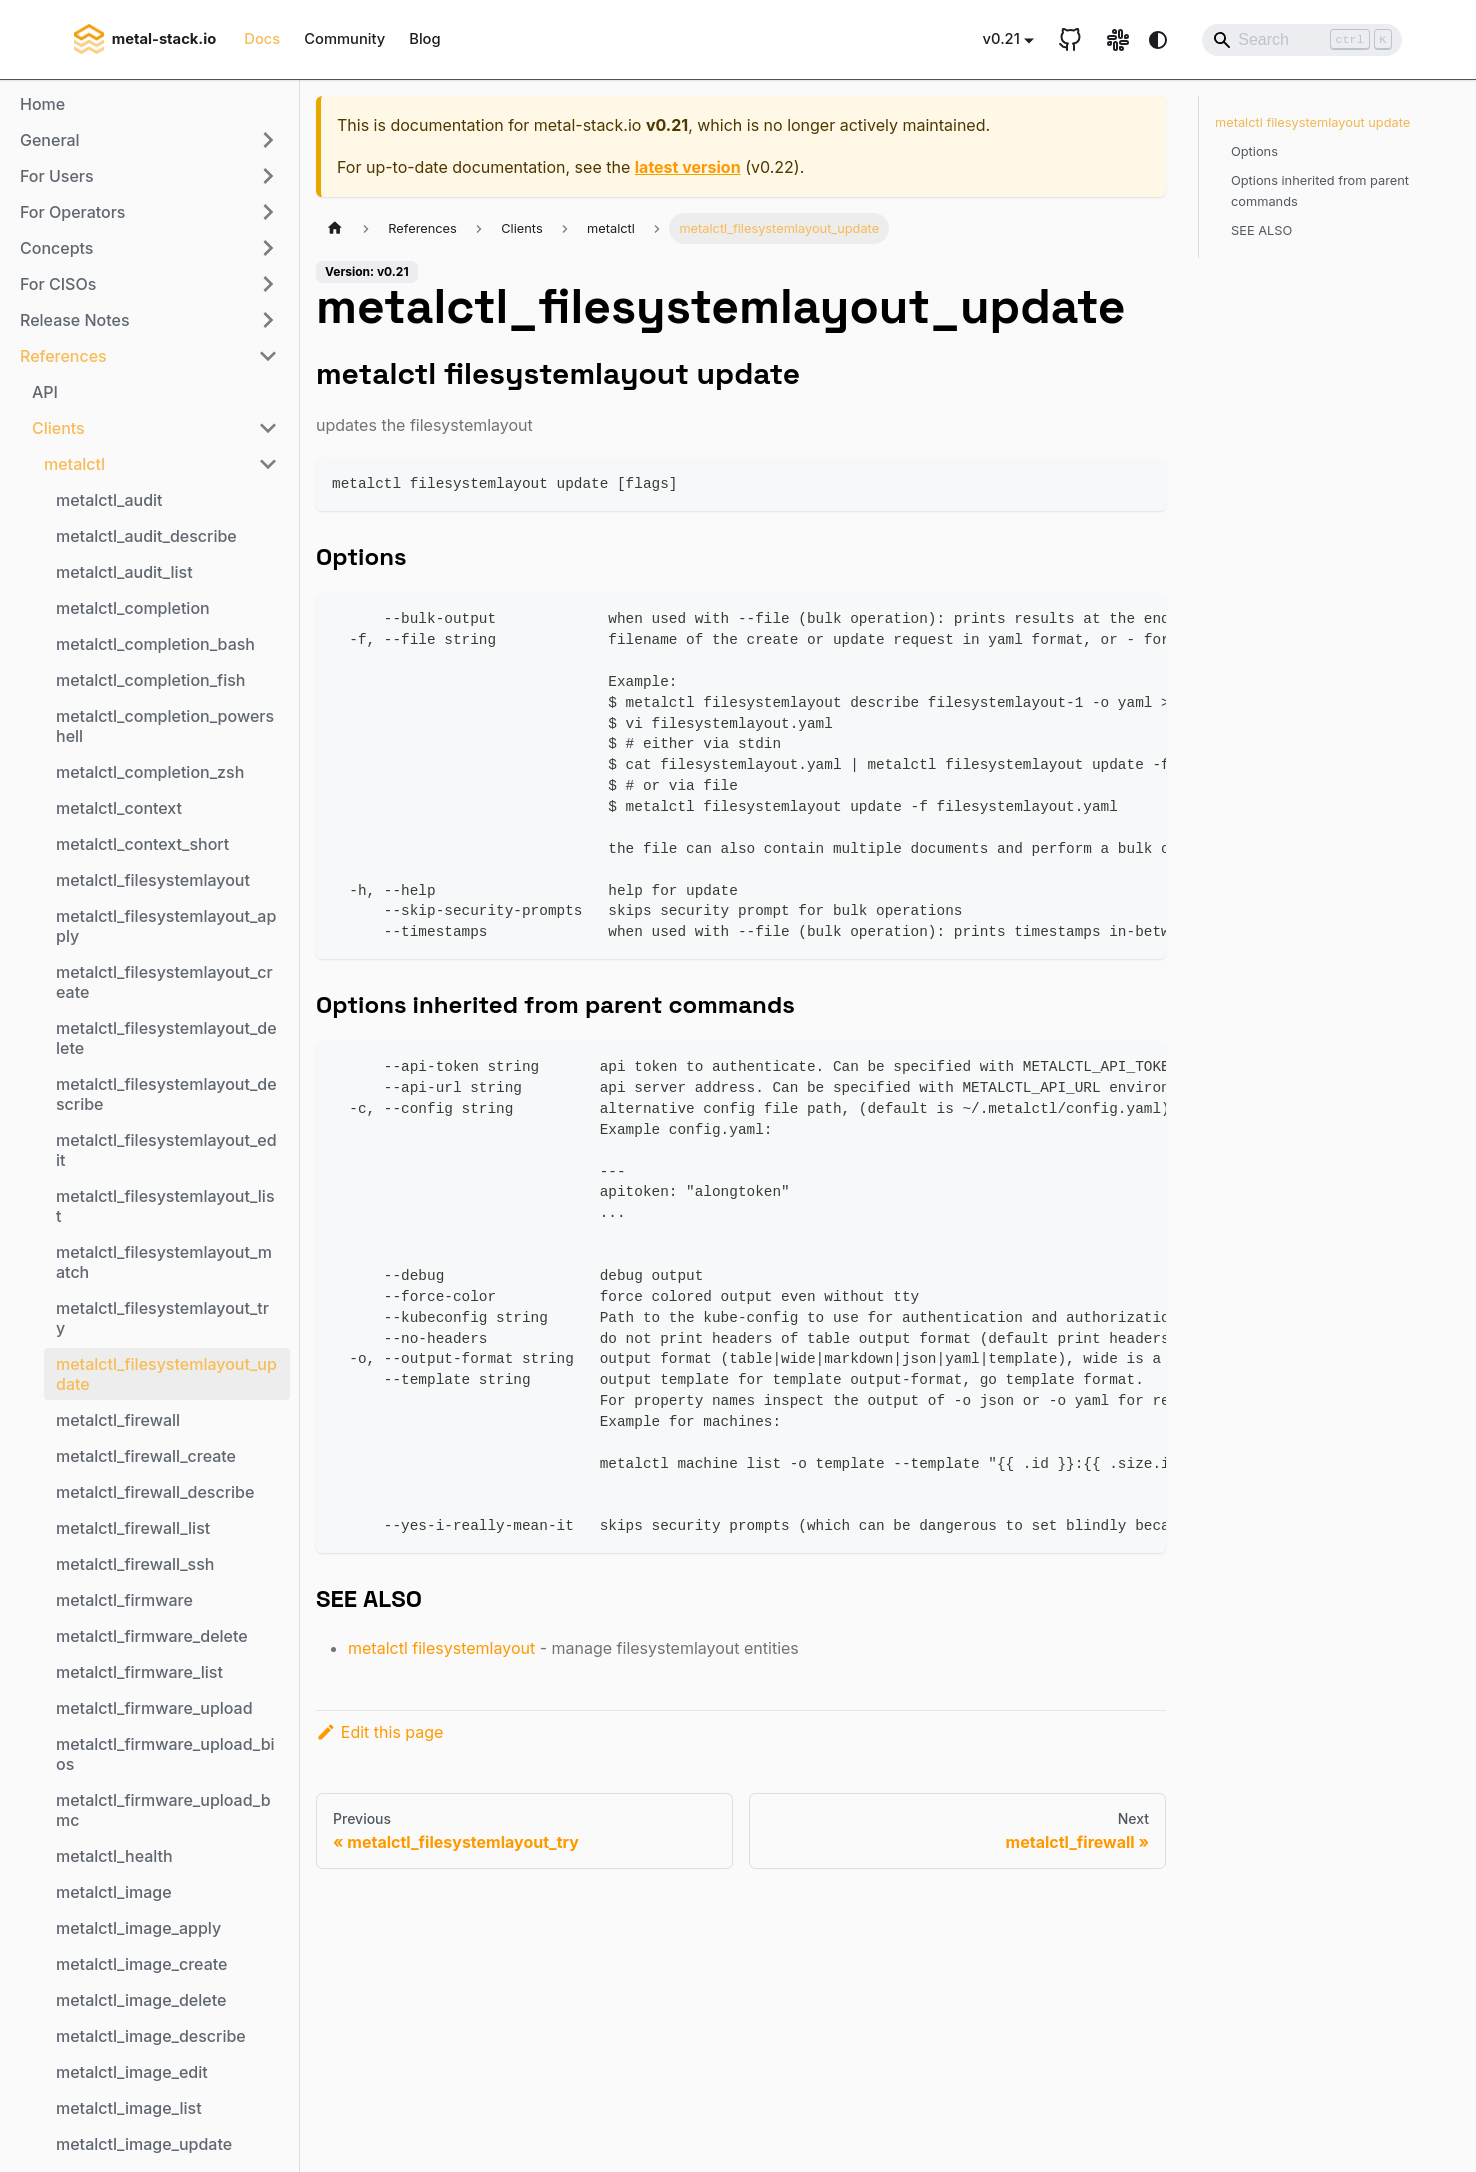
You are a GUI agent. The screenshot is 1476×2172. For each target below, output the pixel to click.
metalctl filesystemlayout (441, 1648)
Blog (424, 39)
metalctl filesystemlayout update (1312, 122)
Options (1254, 151)
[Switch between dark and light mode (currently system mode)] (1158, 40)
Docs (262, 39)
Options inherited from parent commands (1320, 191)
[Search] (1302, 40)
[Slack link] (1118, 40)
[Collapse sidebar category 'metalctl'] (268, 464)
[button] (149, 140)
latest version (688, 167)
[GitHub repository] (1070, 40)
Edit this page (379, 1732)
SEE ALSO (1261, 230)
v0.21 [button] (1001, 39)
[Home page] (335, 228)
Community (344, 39)
